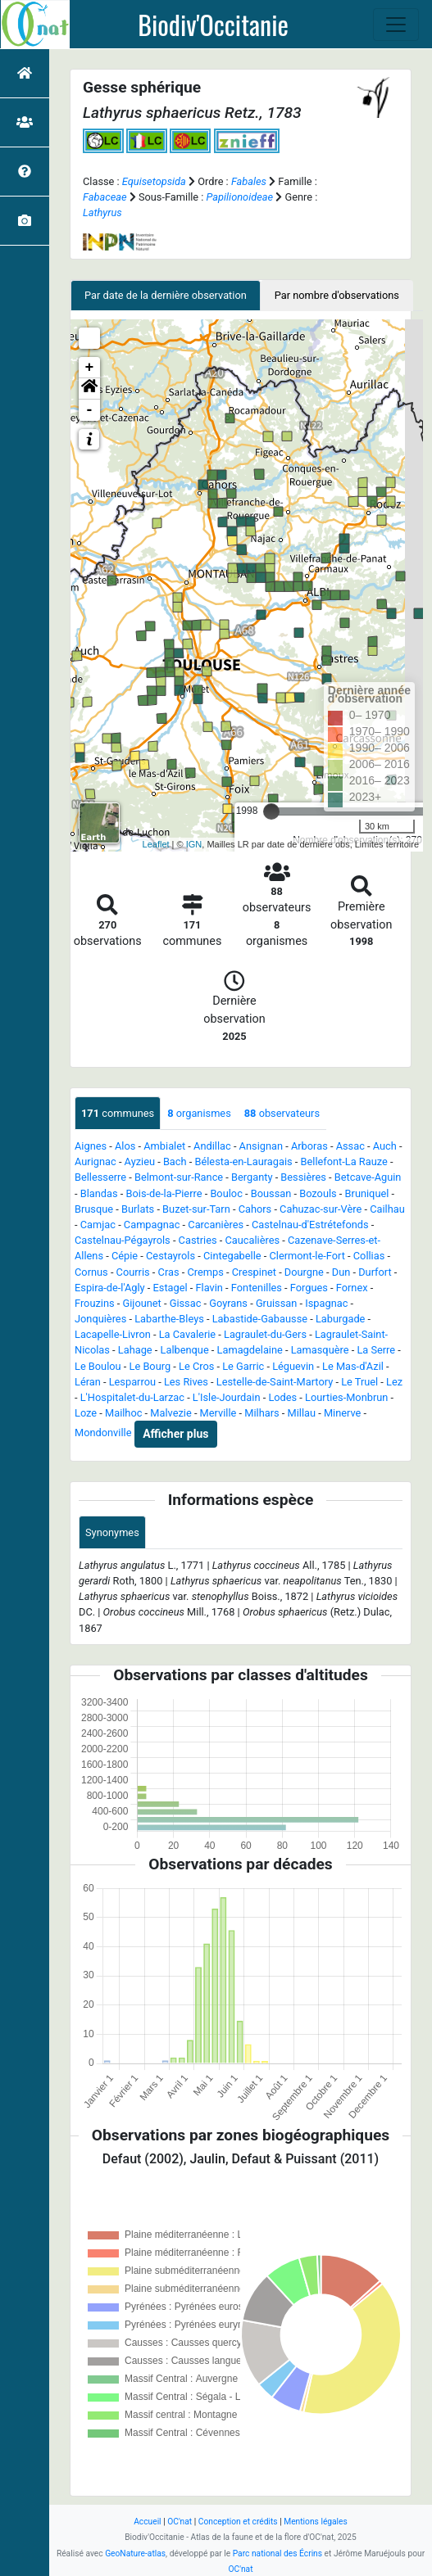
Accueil (147, 2521)
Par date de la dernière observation (165, 295)
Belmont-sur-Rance (178, 1177)
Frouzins (95, 1303)
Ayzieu (140, 1161)
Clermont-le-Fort (306, 1256)
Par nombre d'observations (337, 295)
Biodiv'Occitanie (213, 24)
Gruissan (276, 1303)
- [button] (89, 410)
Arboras (309, 1146)
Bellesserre (100, 1177)
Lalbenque (185, 1350)
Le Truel (359, 1382)
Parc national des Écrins (277, 2553)
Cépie (124, 1256)
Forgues (309, 1287)
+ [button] (89, 367)
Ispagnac (326, 1303)
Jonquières (100, 1319)
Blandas (99, 1193)
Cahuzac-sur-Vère (321, 1209)
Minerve (343, 1413)
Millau (301, 1413)
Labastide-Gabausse (259, 1319)
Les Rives (186, 1382)
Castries (198, 1240)
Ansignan (261, 1146)
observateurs (282, 1113)
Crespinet (254, 1272)
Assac (350, 1146)
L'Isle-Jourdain (227, 1397)
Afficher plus (175, 1433)
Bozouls (318, 1193)
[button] (89, 389)
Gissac (186, 1303)
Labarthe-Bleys (169, 1319)
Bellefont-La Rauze (344, 1161)
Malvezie (170, 1413)
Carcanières (215, 1224)
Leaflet (156, 844)
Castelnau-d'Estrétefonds (310, 1224)
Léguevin (293, 1366)
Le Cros (196, 1366)
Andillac (212, 1146)
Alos (125, 1146)
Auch (385, 1146)
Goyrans (228, 1303)
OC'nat (179, 2521)
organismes (199, 1113)
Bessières (302, 1177)
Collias (369, 1256)
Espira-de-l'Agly (110, 1287)
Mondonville (103, 1433)
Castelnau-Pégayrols (123, 1240)
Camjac (98, 1224)
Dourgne (304, 1272)
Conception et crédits (238, 2521)
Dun (341, 1272)
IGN (194, 844)
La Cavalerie (187, 1334)
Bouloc (226, 1193)
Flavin (209, 1287)
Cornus (91, 1272)
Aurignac (95, 1161)
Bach (175, 1161)
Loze (86, 1413)
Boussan (271, 1193)
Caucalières (252, 1240)
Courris (133, 1272)
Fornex (352, 1287)
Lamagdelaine (250, 1350)
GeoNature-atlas (135, 2553)
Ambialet (164, 1146)
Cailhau (387, 1209)
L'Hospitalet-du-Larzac (132, 1397)
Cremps (205, 1272)
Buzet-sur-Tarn (196, 1209)
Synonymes (112, 1532)
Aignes (91, 1146)
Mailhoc (123, 1413)
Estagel (170, 1287)
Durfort (374, 1272)
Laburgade (340, 1319)
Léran (88, 1382)
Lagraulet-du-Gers (265, 1334)
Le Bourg (150, 1366)
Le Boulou (98, 1366)
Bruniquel (367, 1193)
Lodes (282, 1397)
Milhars (261, 1413)
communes (117, 1113)
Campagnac (152, 1224)
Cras (169, 1272)
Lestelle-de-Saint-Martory (274, 1382)
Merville (218, 1413)
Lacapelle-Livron (113, 1334)
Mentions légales (316, 2521)
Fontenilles (256, 1287)
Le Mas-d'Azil (353, 1366)
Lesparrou (132, 1382)
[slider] (271, 811)
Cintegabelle (232, 1256)
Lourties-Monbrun (346, 1397)
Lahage (135, 1350)
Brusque (94, 1209)
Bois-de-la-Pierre (164, 1193)
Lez (394, 1382)
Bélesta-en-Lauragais (243, 1161)
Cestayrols (170, 1256)
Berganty (251, 1177)
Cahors (255, 1209)
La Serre (376, 1350)
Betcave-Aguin (368, 1177)
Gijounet (142, 1303)
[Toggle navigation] (396, 24)
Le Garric (243, 1366)
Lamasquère (320, 1350)
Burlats (137, 1209)
